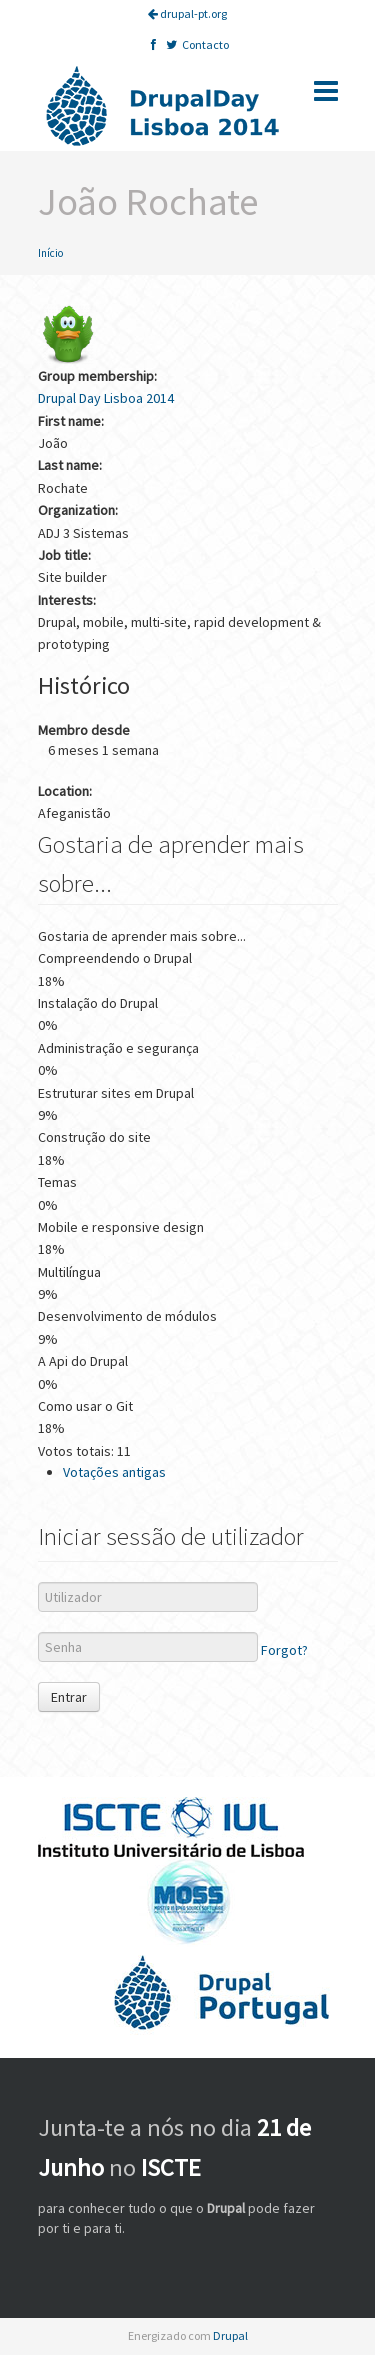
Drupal (230, 2335)
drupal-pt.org (187, 13)
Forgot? (284, 1651)
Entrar (69, 1697)
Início (50, 253)
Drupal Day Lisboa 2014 (106, 398)
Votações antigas (114, 1472)
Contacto (205, 44)
